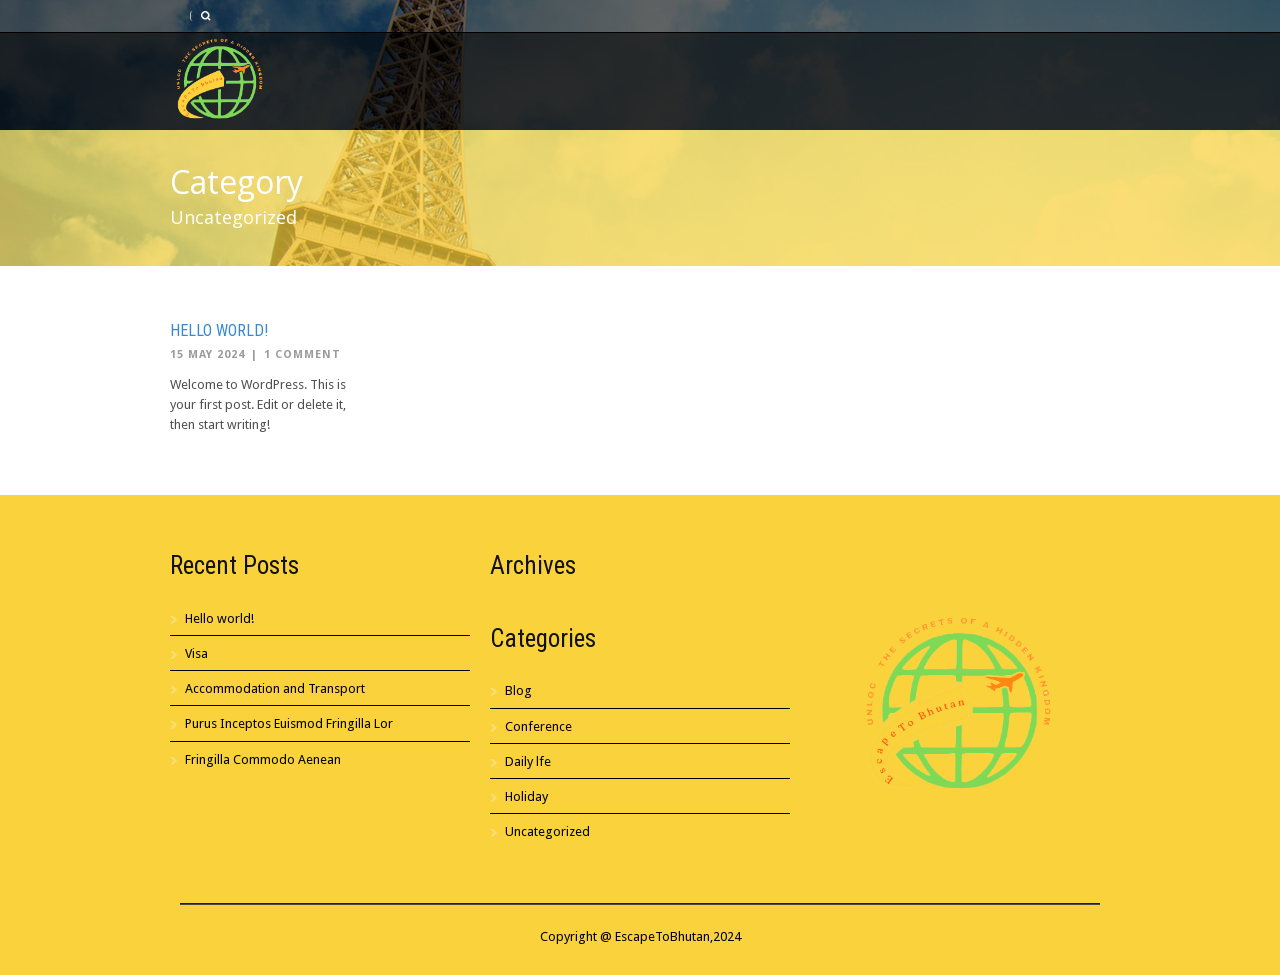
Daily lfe (528, 761)
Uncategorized (547, 831)
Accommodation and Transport (275, 688)
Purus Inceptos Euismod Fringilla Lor (289, 723)
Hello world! (219, 330)
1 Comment (302, 354)
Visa (196, 653)
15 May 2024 (207, 354)
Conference (538, 726)
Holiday (526, 796)
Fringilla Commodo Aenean (263, 759)
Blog (518, 690)
